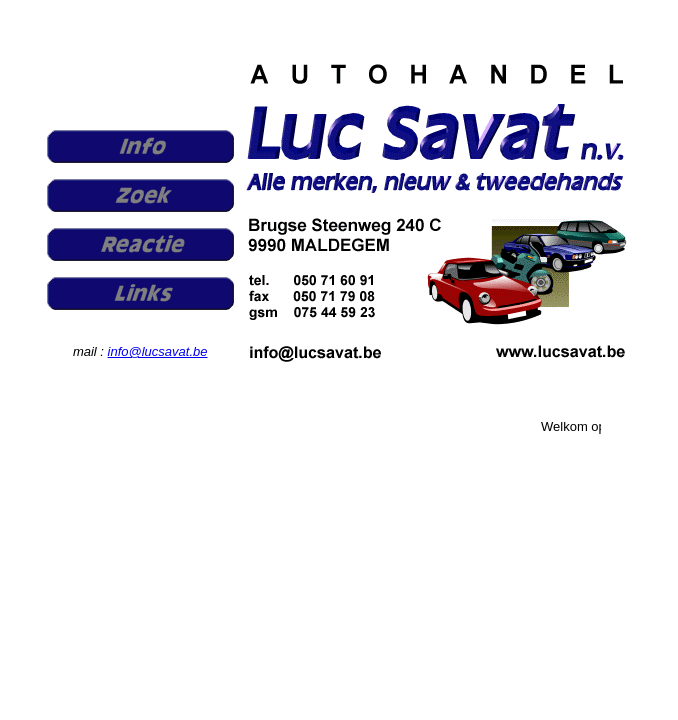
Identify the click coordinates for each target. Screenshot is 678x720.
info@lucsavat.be (158, 351)
